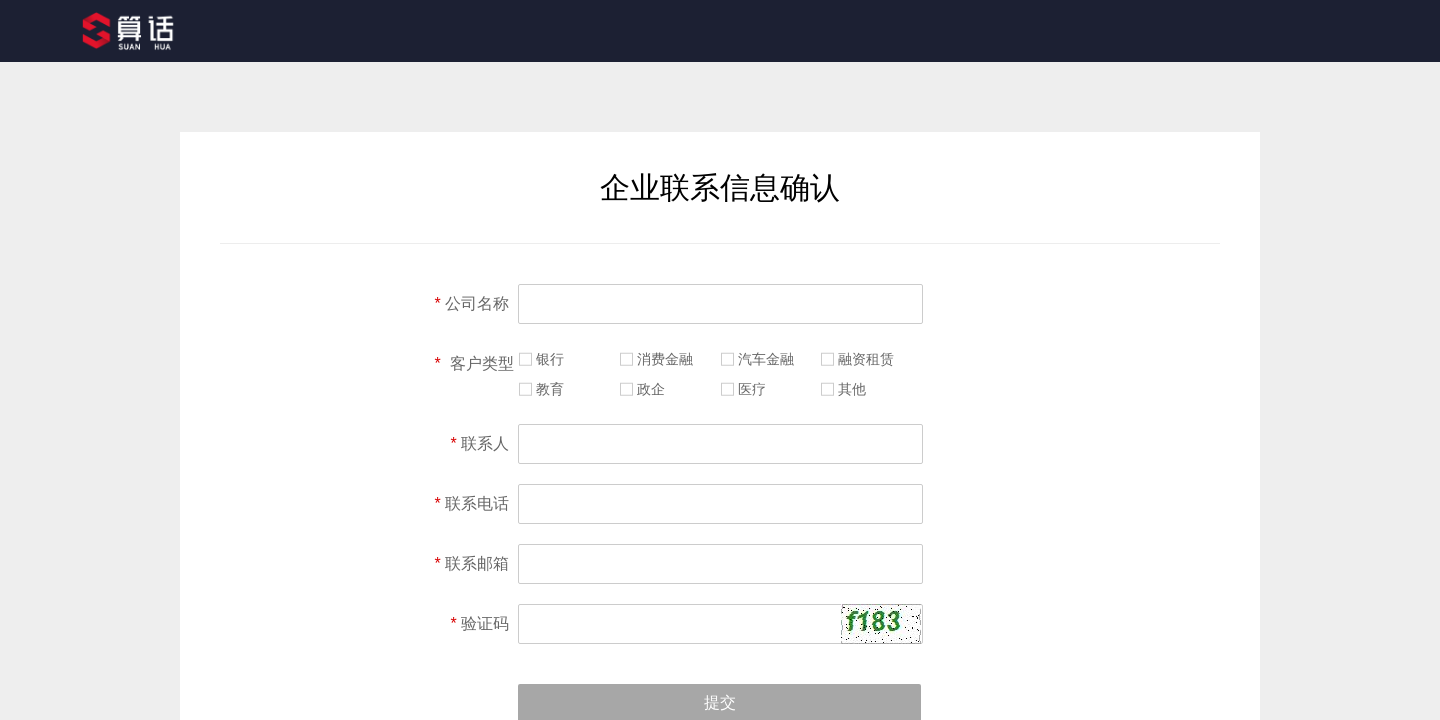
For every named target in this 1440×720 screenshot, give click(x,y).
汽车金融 (766, 359)
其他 (852, 389)
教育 (550, 389)
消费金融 (665, 359)
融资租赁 (866, 359)
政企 (651, 389)
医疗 (752, 389)
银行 (550, 359)
